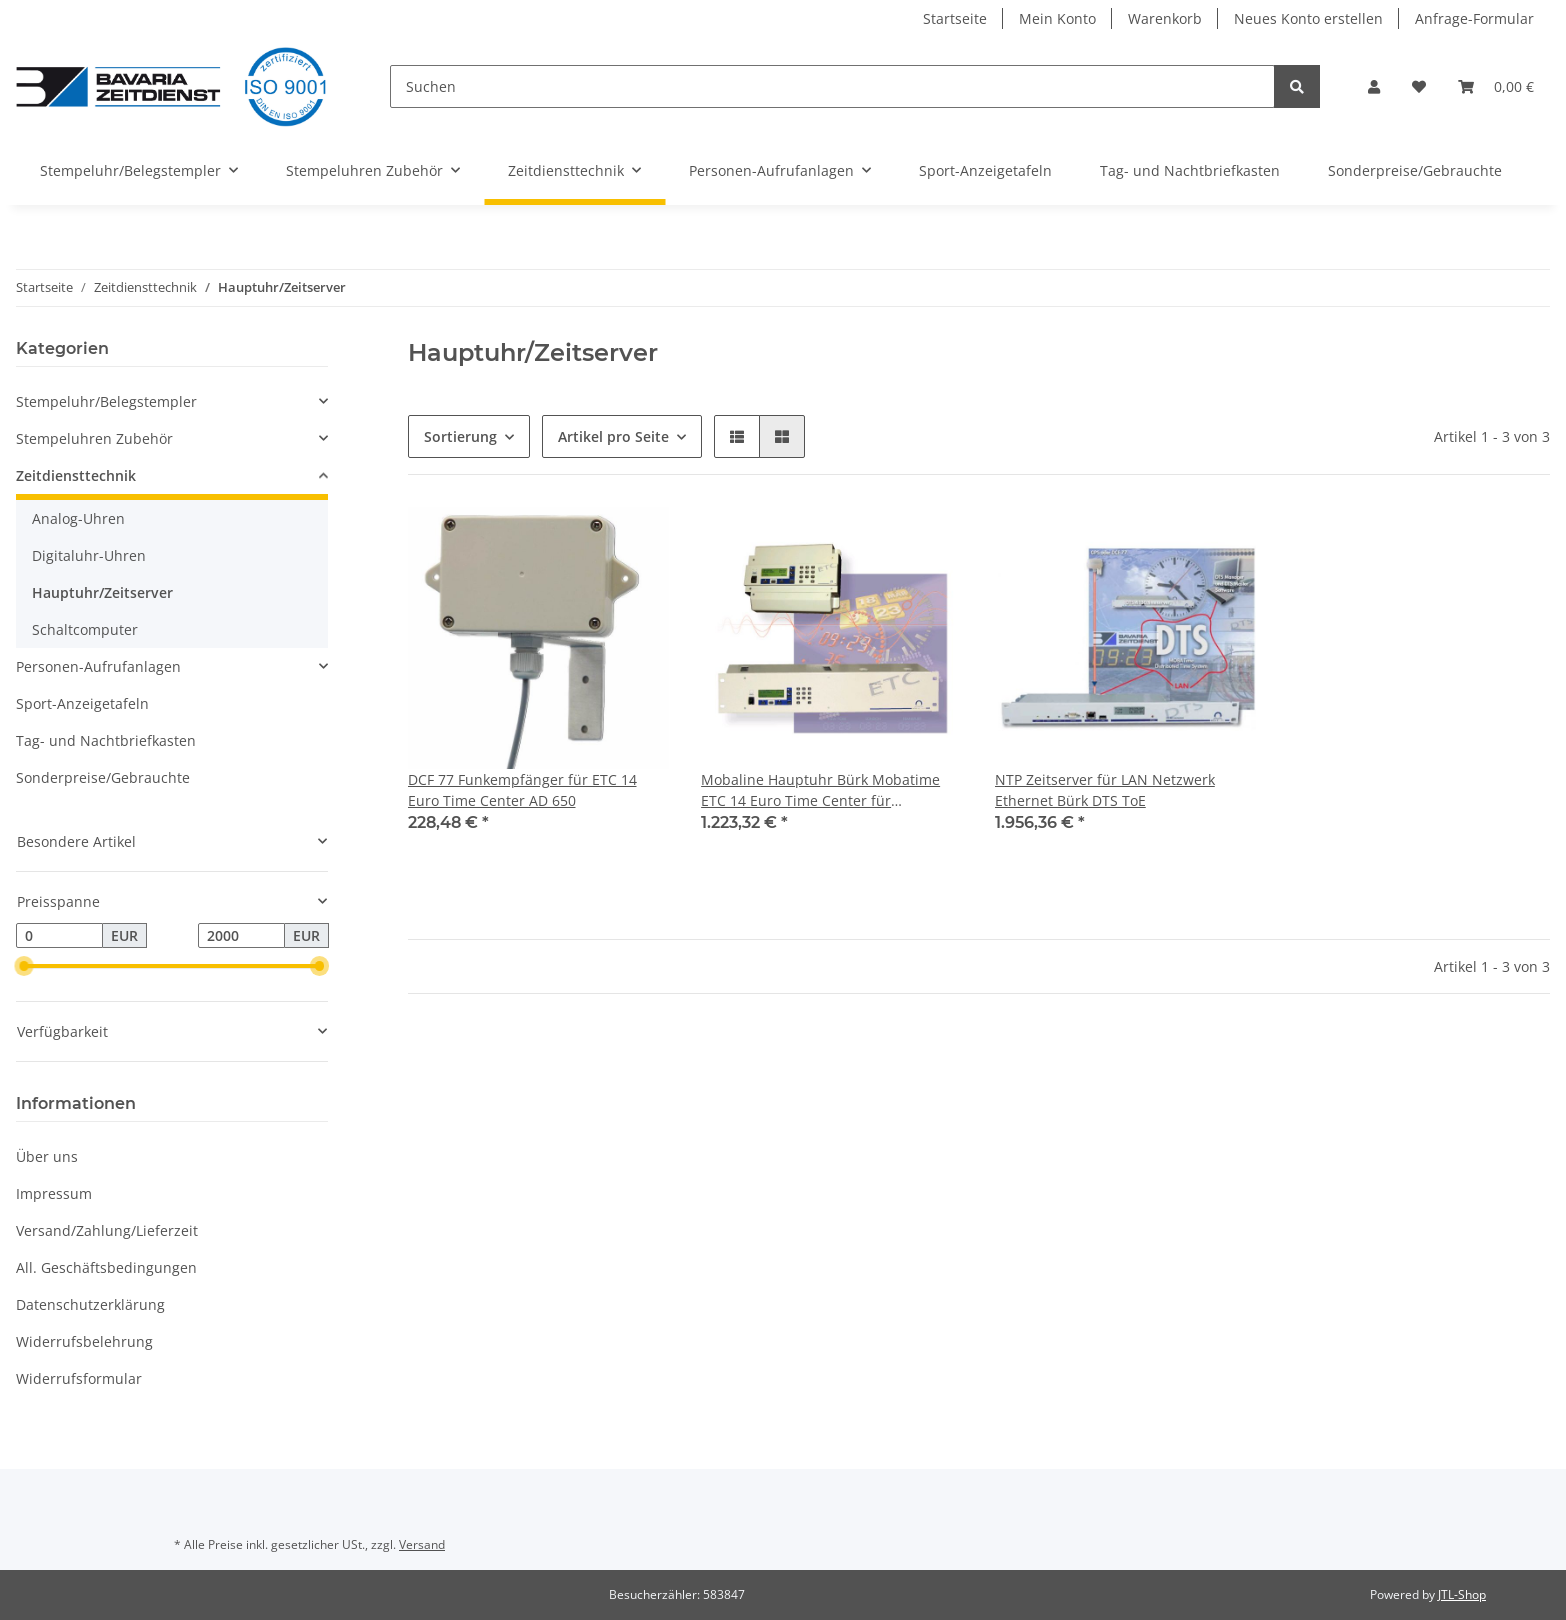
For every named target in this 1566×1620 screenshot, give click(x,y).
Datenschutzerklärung (90, 1304)
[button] (1374, 86)
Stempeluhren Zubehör (94, 438)
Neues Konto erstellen (1308, 18)
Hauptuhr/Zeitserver (102, 592)
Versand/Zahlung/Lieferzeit (107, 1230)
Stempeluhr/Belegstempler (106, 401)
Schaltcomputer (85, 629)
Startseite (955, 18)
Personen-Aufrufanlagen (98, 666)
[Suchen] (832, 86)
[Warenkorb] (1496, 86)
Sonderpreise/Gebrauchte (103, 777)
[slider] (24, 967)
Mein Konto (1057, 18)
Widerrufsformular (79, 1378)
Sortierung (460, 436)
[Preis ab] (59, 936)
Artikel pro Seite (613, 436)
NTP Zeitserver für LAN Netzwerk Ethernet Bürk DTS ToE (1105, 790)
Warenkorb (1165, 18)
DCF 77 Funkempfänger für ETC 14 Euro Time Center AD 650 (522, 790)
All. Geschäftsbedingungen (106, 1267)
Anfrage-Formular (1474, 18)
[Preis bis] (241, 936)
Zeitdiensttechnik (76, 475)
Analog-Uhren (78, 518)
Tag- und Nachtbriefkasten (106, 740)
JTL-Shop (1462, 1594)
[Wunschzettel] (1419, 86)
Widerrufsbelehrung (84, 1341)
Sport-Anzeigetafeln (82, 703)
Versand (422, 1544)
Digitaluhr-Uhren (89, 555)
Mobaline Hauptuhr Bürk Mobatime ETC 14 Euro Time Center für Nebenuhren (820, 790)
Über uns (47, 1156)
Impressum (54, 1193)
